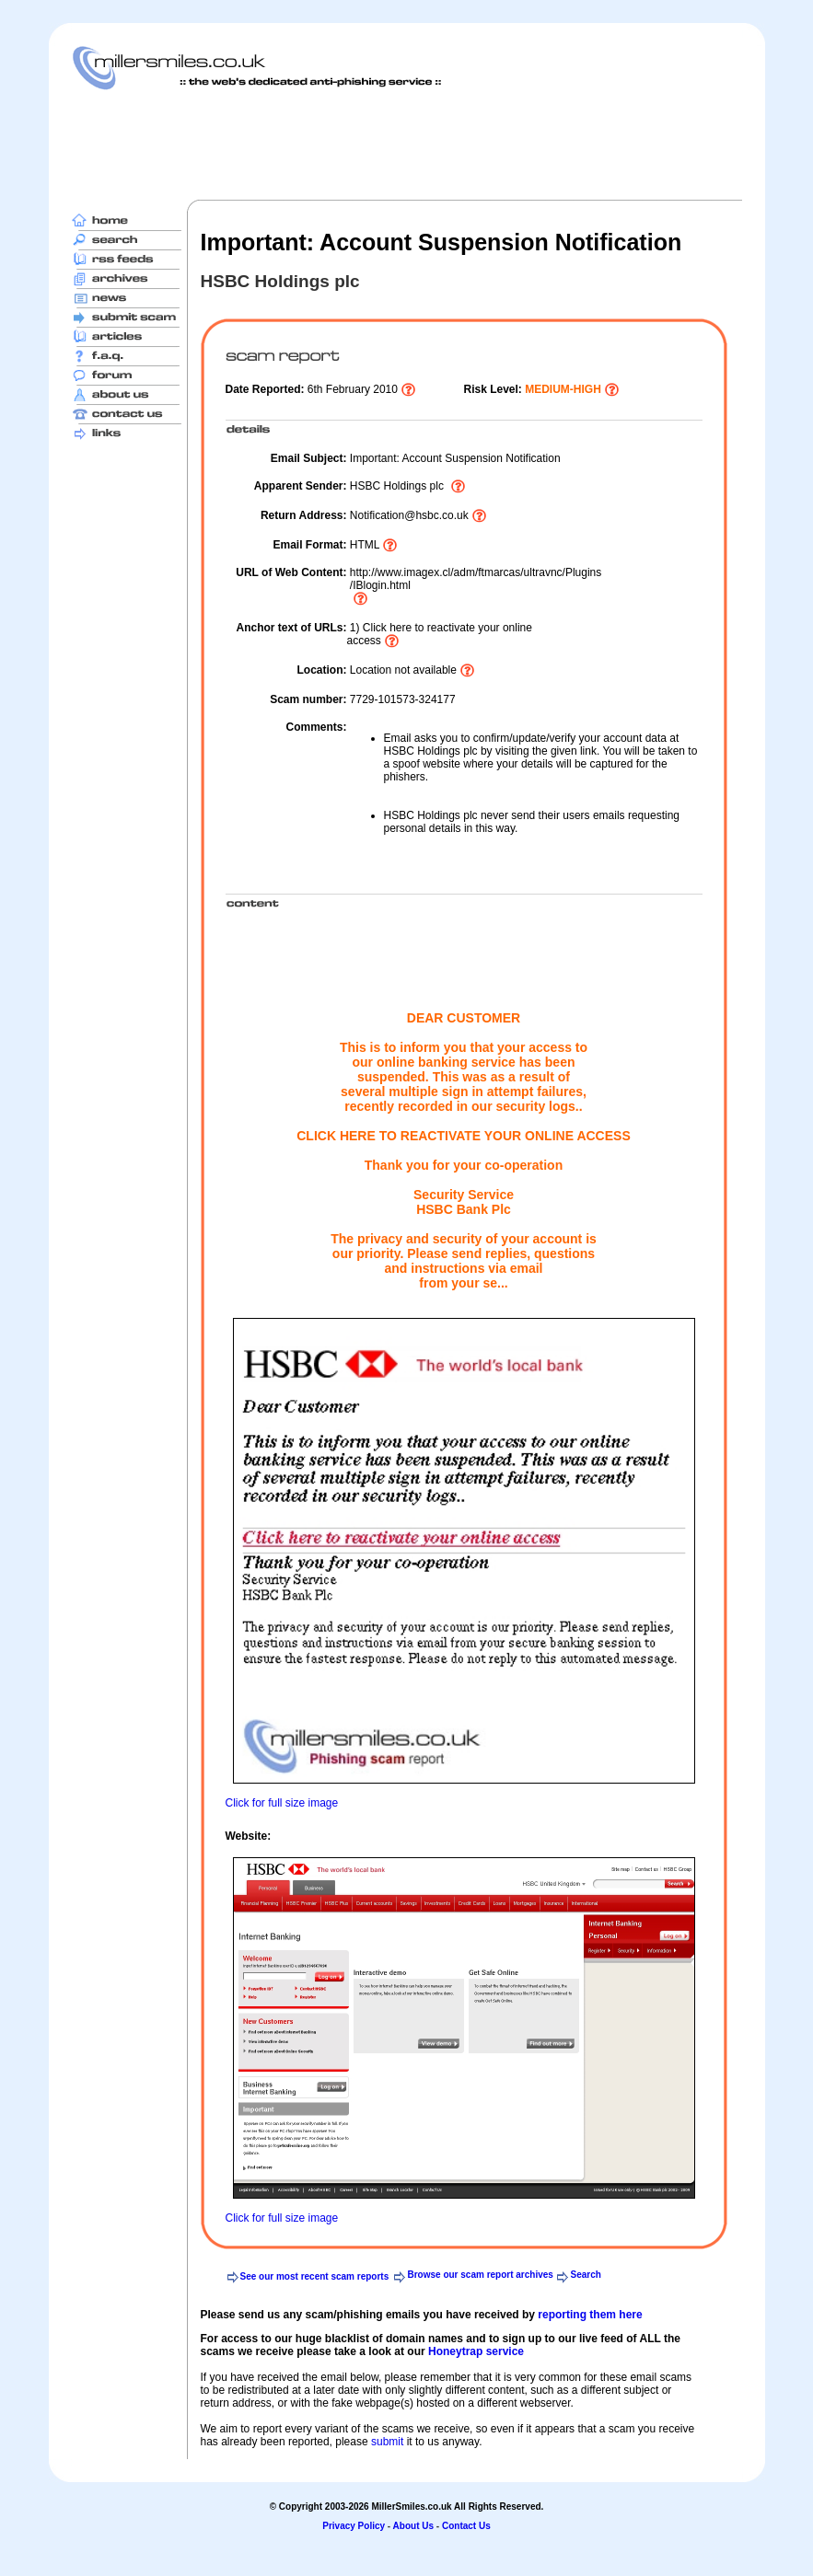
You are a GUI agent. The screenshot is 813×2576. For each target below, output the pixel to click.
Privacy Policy (353, 2526)
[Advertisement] (407, 144)
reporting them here (590, 2314)
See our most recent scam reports (314, 2276)
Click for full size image (282, 1802)
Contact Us (466, 2526)
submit (387, 2441)
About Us (413, 2526)
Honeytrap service (476, 2351)
